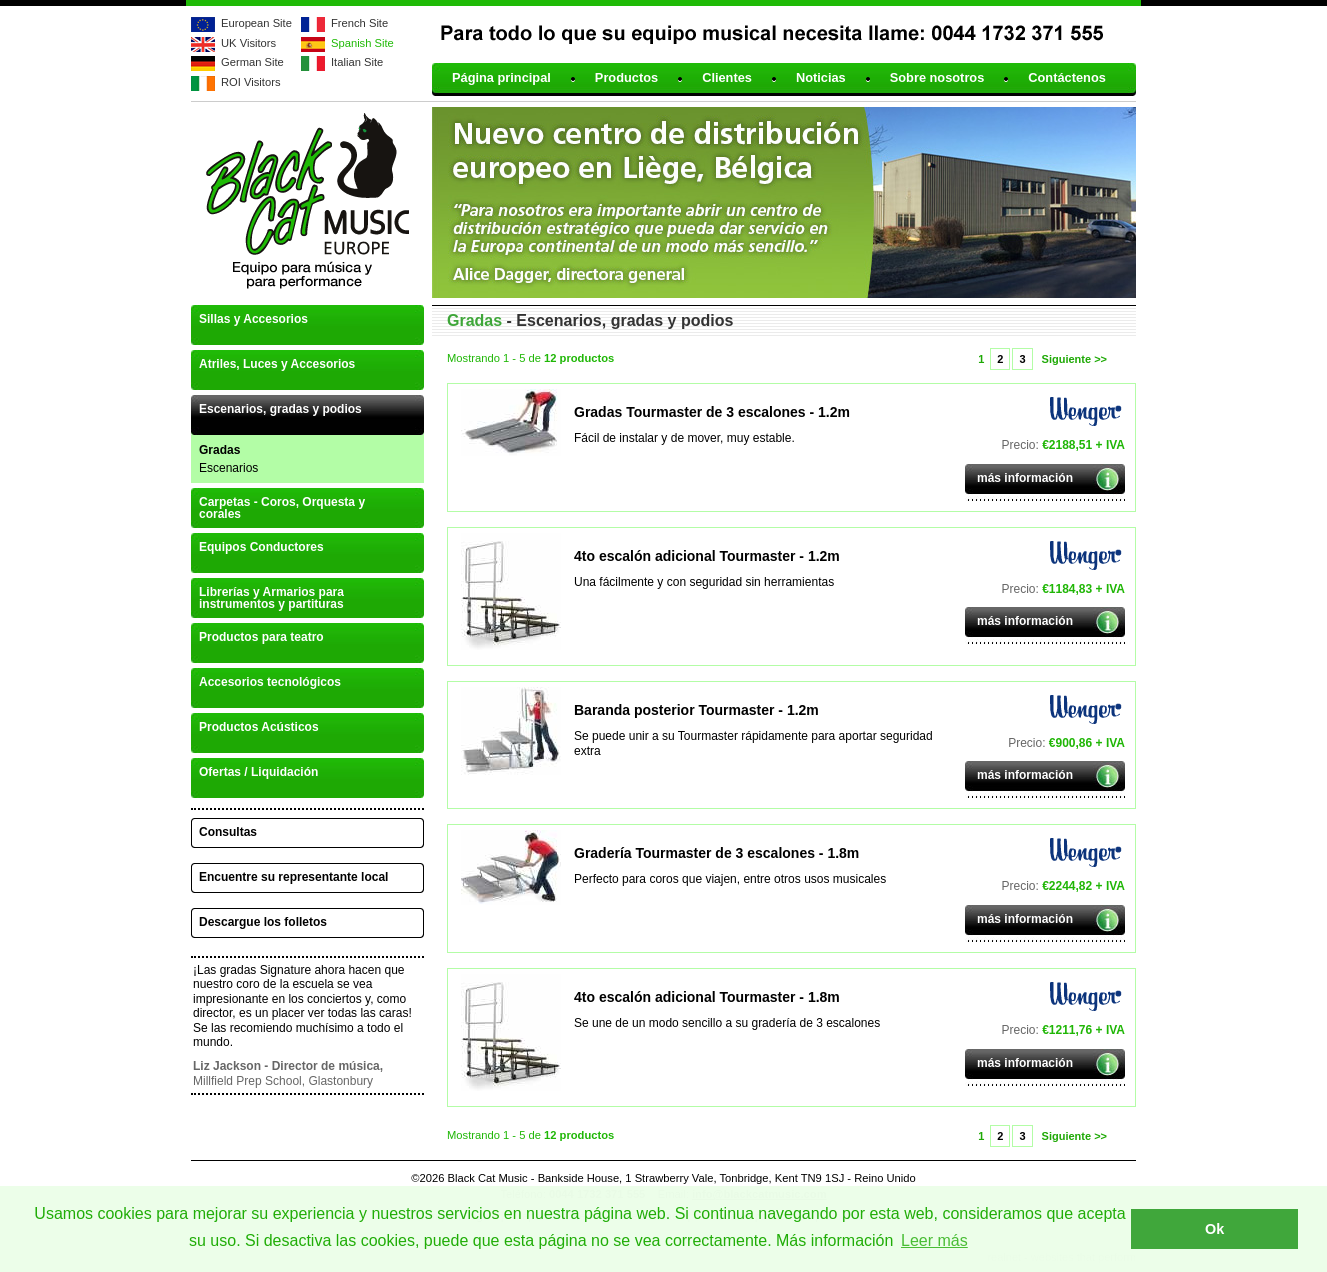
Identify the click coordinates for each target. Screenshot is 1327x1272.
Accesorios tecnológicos (270, 682)
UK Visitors (248, 43)
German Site (252, 62)
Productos (626, 78)
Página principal (501, 78)
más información (1025, 478)
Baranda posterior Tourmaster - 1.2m (696, 710)
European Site (256, 23)
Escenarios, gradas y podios (280, 409)
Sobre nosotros (937, 78)
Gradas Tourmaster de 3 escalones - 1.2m (712, 412)
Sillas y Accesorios (253, 319)
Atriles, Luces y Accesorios (277, 364)
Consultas (228, 832)
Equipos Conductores (261, 547)
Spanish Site (362, 43)
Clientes (727, 78)
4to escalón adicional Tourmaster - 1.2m (707, 556)
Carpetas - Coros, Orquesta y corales (282, 508)
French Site (359, 23)
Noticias (821, 78)
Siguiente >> (1074, 359)
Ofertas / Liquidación (258, 772)
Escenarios (228, 468)
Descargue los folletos (263, 922)
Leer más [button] (934, 1240)
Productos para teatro (261, 637)
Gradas (219, 450)
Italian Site (357, 62)
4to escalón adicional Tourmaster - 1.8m (707, 997)
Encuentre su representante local (293, 877)
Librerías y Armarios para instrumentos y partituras (271, 598)
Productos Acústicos (259, 727)
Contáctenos (1067, 78)
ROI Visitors (250, 82)
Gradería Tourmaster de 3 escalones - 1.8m (716, 853)
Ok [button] (1214, 1229)
